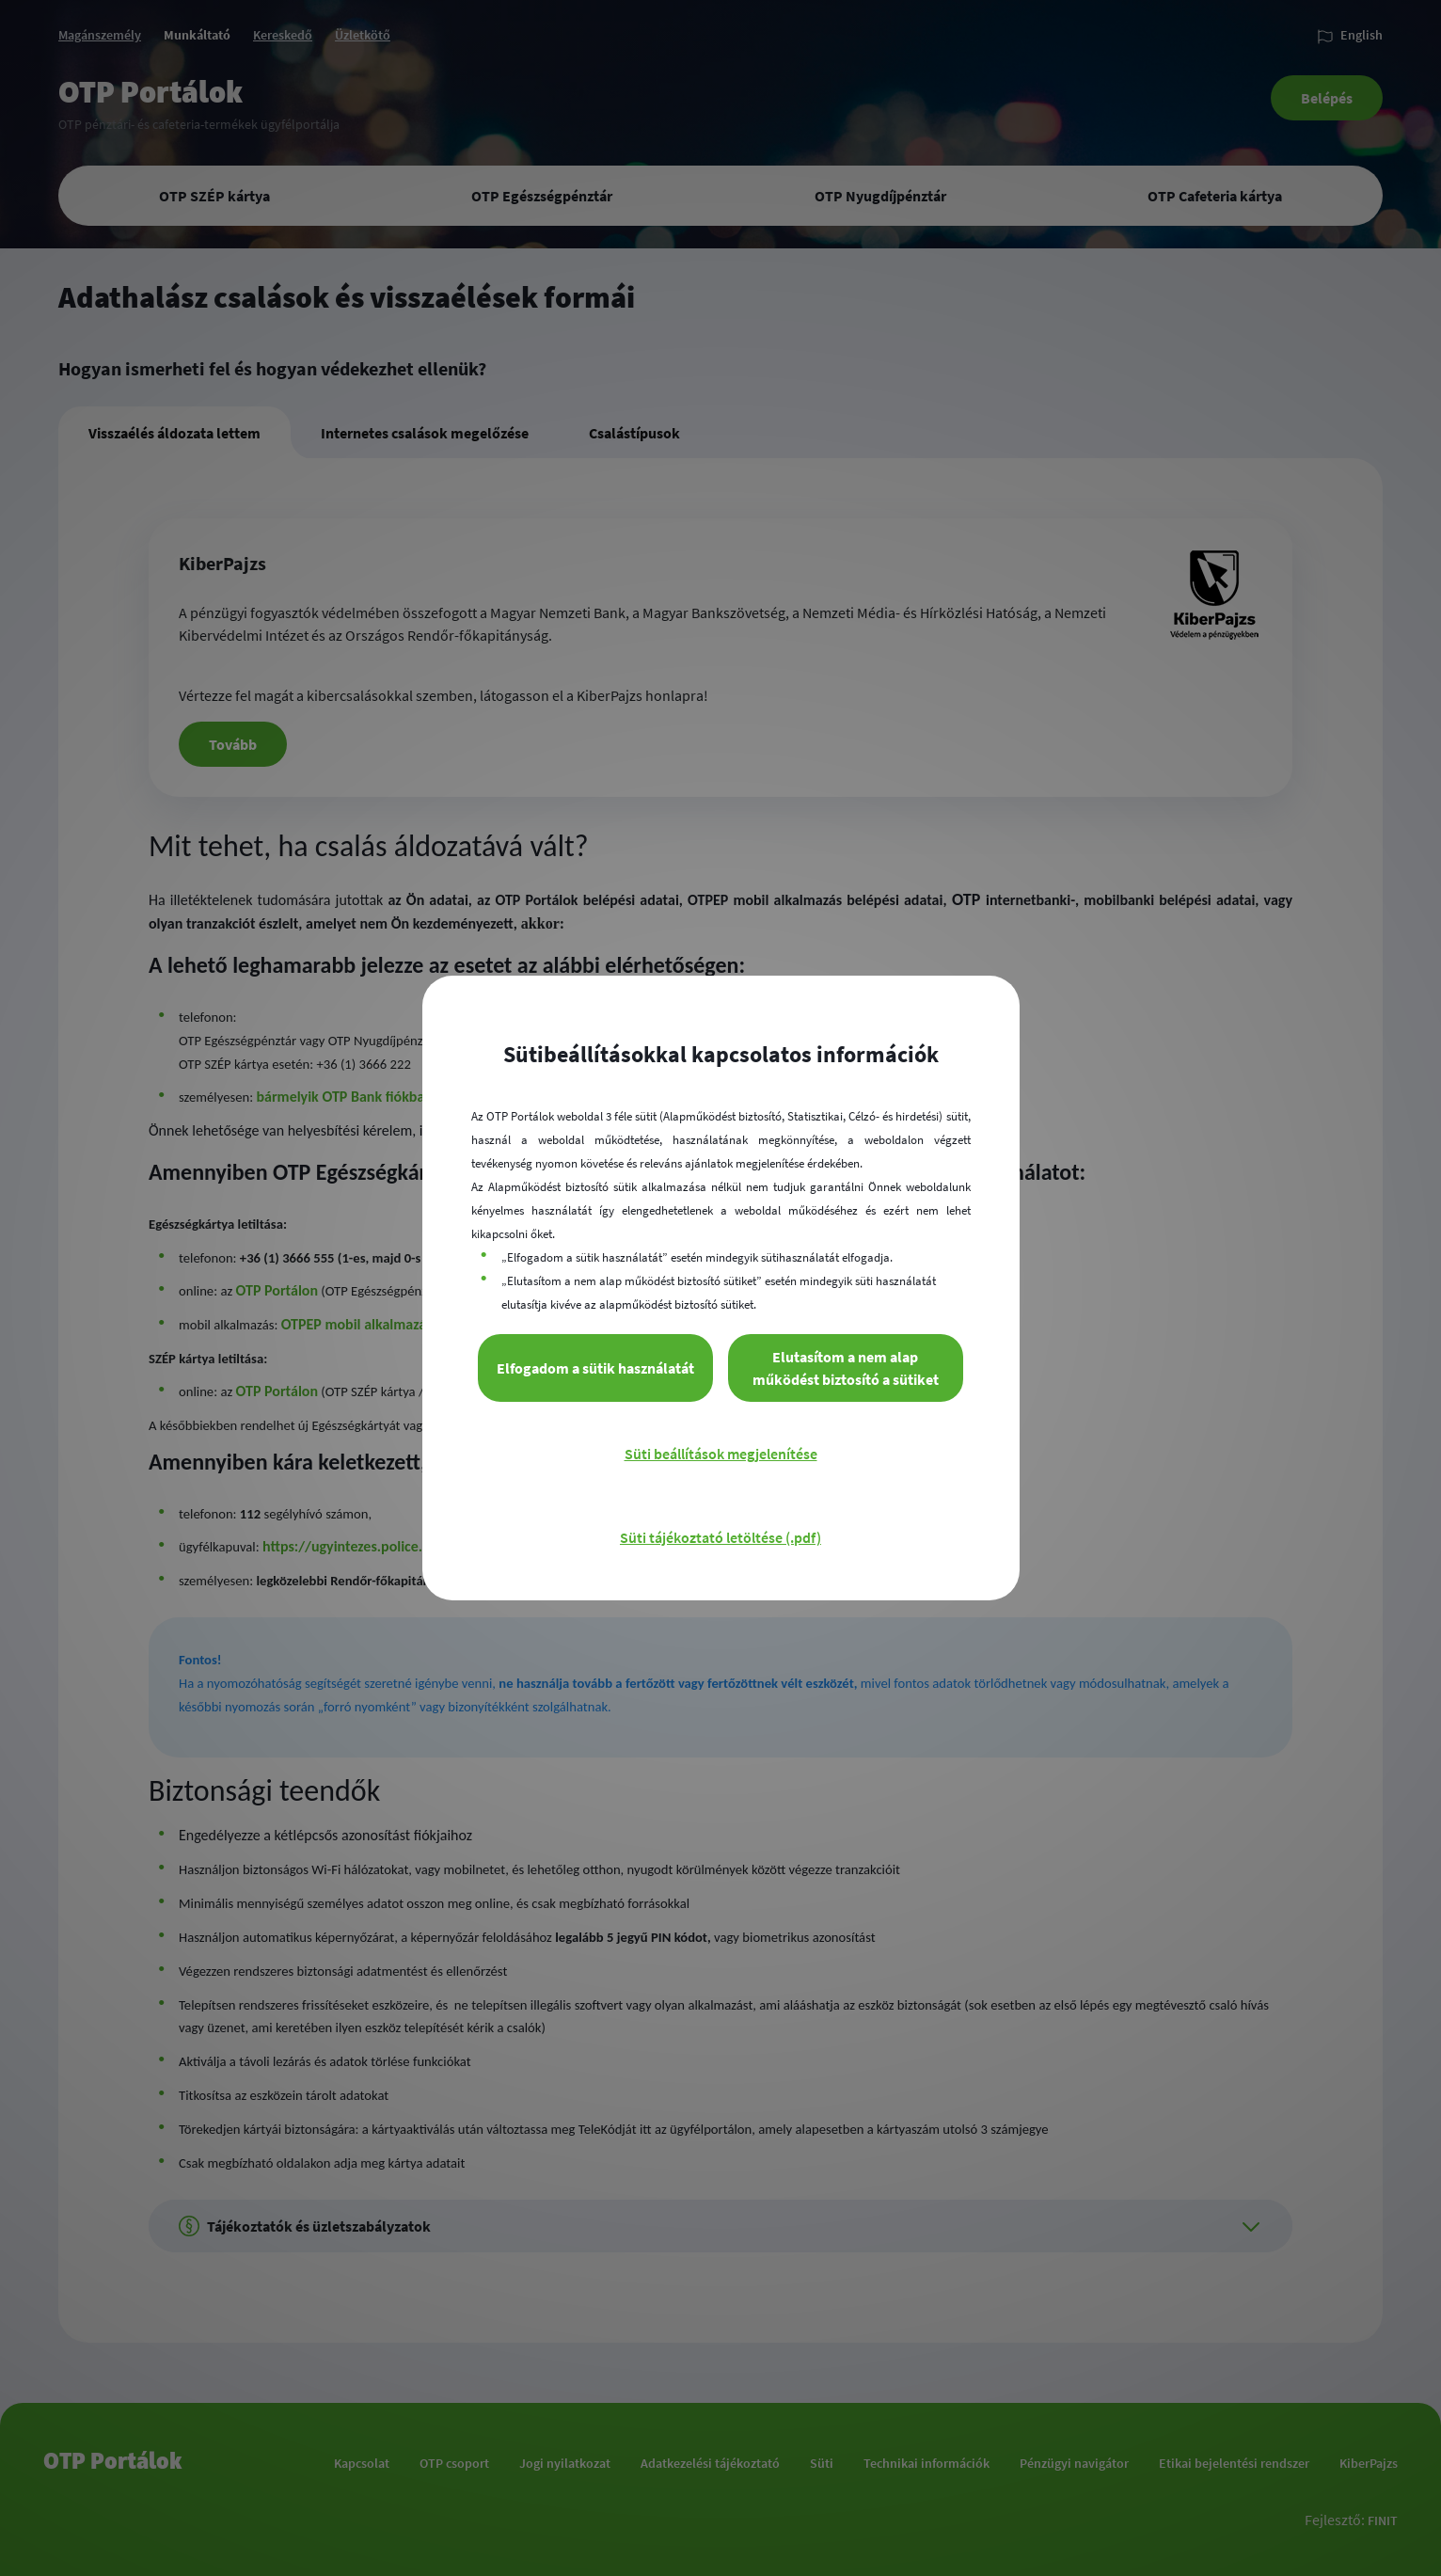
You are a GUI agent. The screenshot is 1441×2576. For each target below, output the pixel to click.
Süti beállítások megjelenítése (721, 1453)
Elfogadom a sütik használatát (595, 1368)
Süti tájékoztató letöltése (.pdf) (720, 1537)
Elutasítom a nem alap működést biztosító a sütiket (845, 1368)
